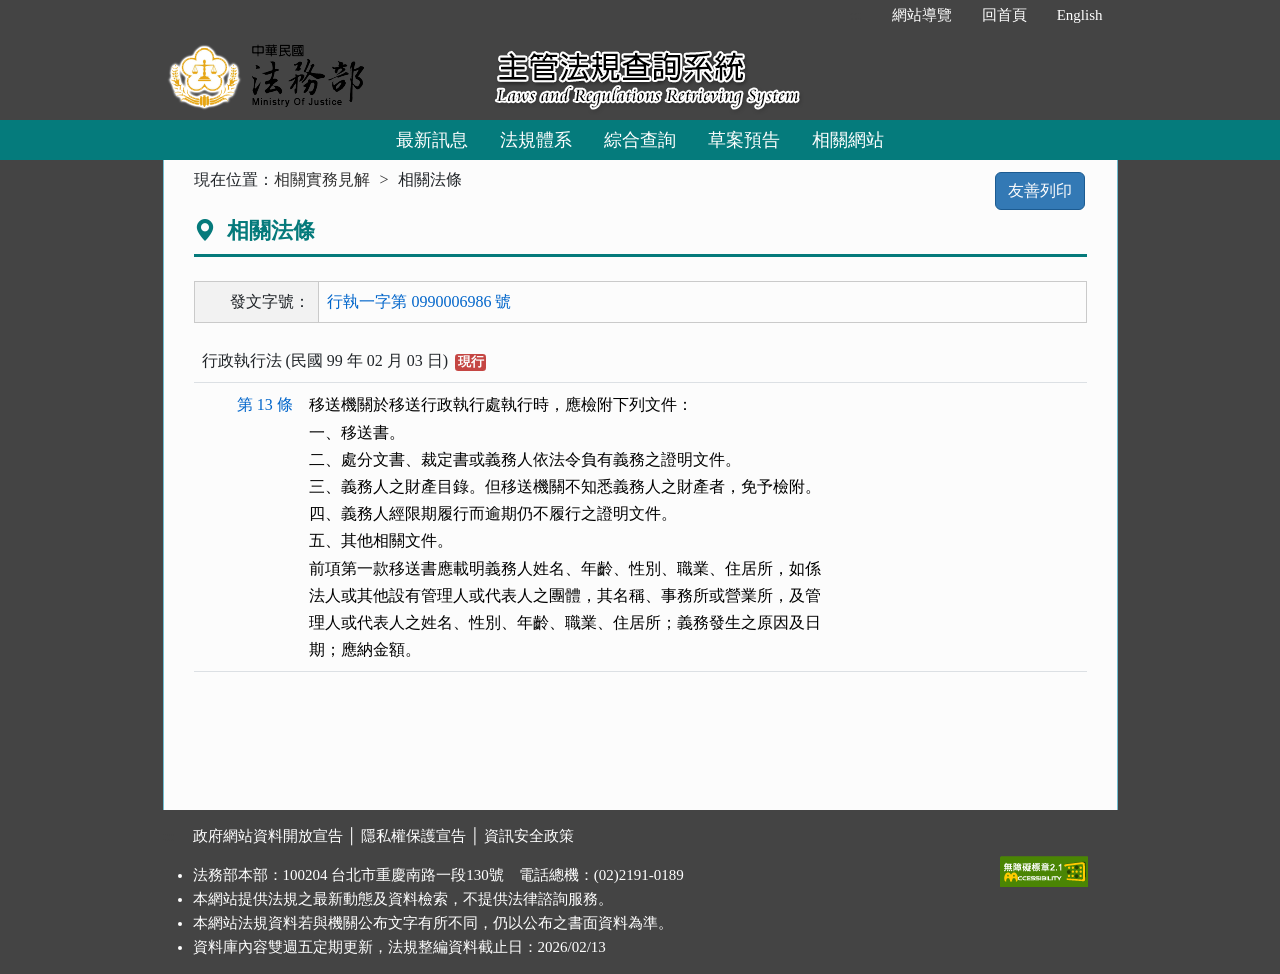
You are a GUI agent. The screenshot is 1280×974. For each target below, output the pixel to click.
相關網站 (848, 140)
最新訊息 (432, 140)
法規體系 (536, 140)
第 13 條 (265, 404)
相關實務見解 (322, 179)
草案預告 (744, 140)
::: (855, 15)
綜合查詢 (640, 140)
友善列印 (1040, 190)
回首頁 (1004, 15)
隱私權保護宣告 (413, 836)
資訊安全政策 (529, 836)
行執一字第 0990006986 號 (419, 301)
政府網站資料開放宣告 (268, 836)
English (1080, 15)
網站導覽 (922, 15)
